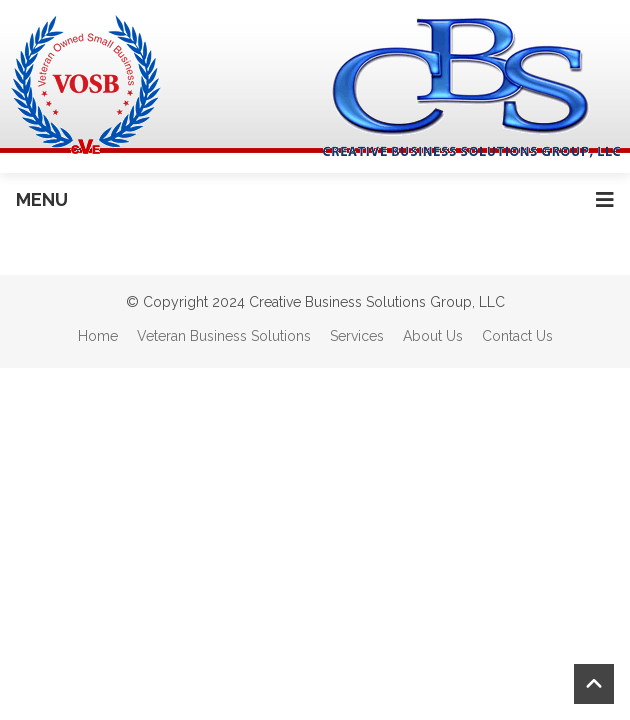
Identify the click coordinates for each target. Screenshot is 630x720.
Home (98, 336)
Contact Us (517, 336)
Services (357, 336)
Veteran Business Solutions (224, 336)
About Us (433, 336)
